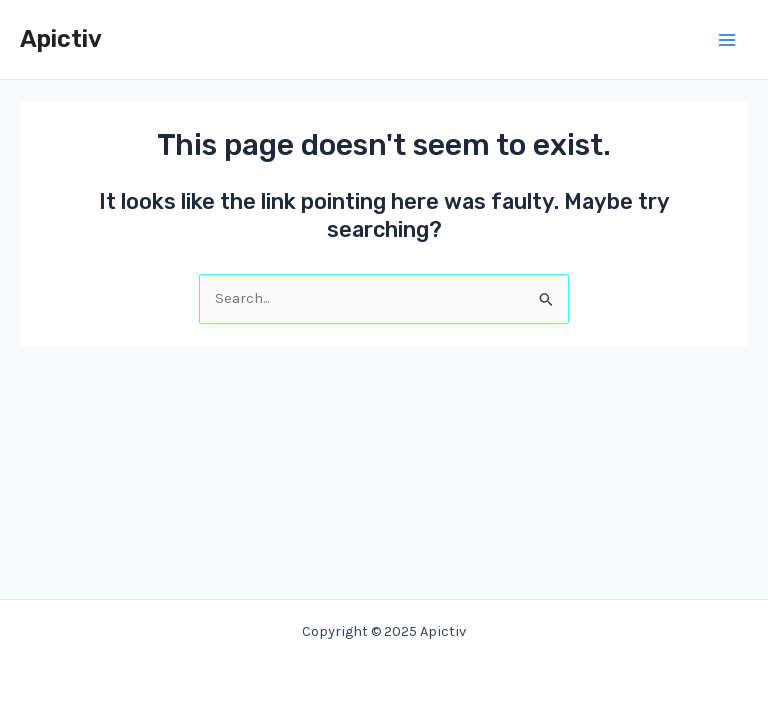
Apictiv (61, 39)
